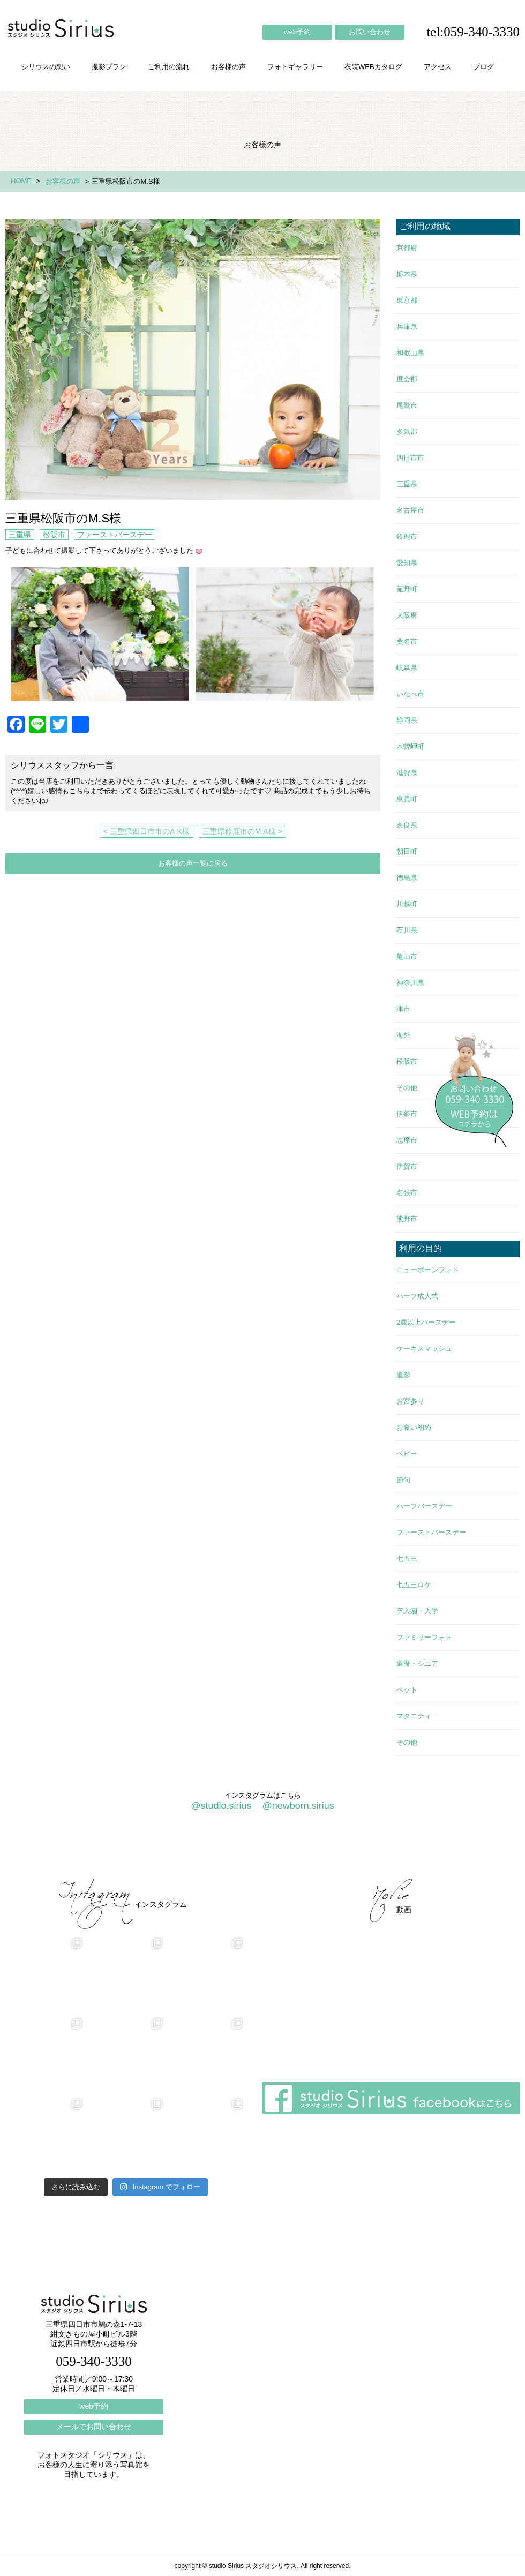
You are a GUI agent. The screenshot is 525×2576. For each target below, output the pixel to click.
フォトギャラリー (295, 67)
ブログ (483, 67)
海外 (403, 1035)
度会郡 (406, 379)
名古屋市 (410, 510)
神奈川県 (410, 983)
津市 (403, 1009)
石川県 (406, 930)
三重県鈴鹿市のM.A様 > (242, 831)
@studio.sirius (221, 1805)
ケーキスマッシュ (424, 1349)
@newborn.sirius (298, 1805)
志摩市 (406, 1140)
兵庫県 (406, 326)
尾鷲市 (406, 405)
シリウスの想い (45, 67)
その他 (406, 1088)
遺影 (403, 1375)
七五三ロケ (413, 1585)
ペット (406, 1690)
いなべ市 (410, 694)
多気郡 (406, 431)
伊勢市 (406, 1114)
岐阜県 (406, 668)
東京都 (406, 300)
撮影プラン (109, 67)
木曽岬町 (410, 746)
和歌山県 (410, 353)
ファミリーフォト (424, 1637)
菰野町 (406, 589)
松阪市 (54, 534)
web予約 (297, 32)
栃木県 (406, 274)
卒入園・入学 (417, 1611)
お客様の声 (228, 67)
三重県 (20, 534)
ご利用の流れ (169, 67)
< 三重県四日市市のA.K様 (146, 831)
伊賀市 (406, 1166)
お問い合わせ (370, 32)
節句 (403, 1480)
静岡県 (406, 720)
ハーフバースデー (424, 1506)
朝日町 (406, 851)
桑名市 (406, 641)
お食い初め (413, 1427)
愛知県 (406, 563)
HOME (21, 181)
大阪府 (406, 615)
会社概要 (343, 1850)
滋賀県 (406, 773)
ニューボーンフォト (427, 1270)
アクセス (438, 67)
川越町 (406, 904)
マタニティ (413, 1716)
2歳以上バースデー (426, 1322)
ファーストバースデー (114, 534)
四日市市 (410, 458)
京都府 (406, 248)
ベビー (406, 1454)
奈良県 (406, 825)
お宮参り (410, 1401)
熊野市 (406, 1219)
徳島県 (406, 878)
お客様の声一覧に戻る (193, 863)
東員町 (406, 799)
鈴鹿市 (406, 536)
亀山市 (406, 956)
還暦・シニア (417, 1663)
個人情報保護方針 (476, 1850)
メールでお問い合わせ (93, 2426)
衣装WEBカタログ (373, 67)
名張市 (406, 1193)
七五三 (406, 1558)
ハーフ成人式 (417, 1296)
